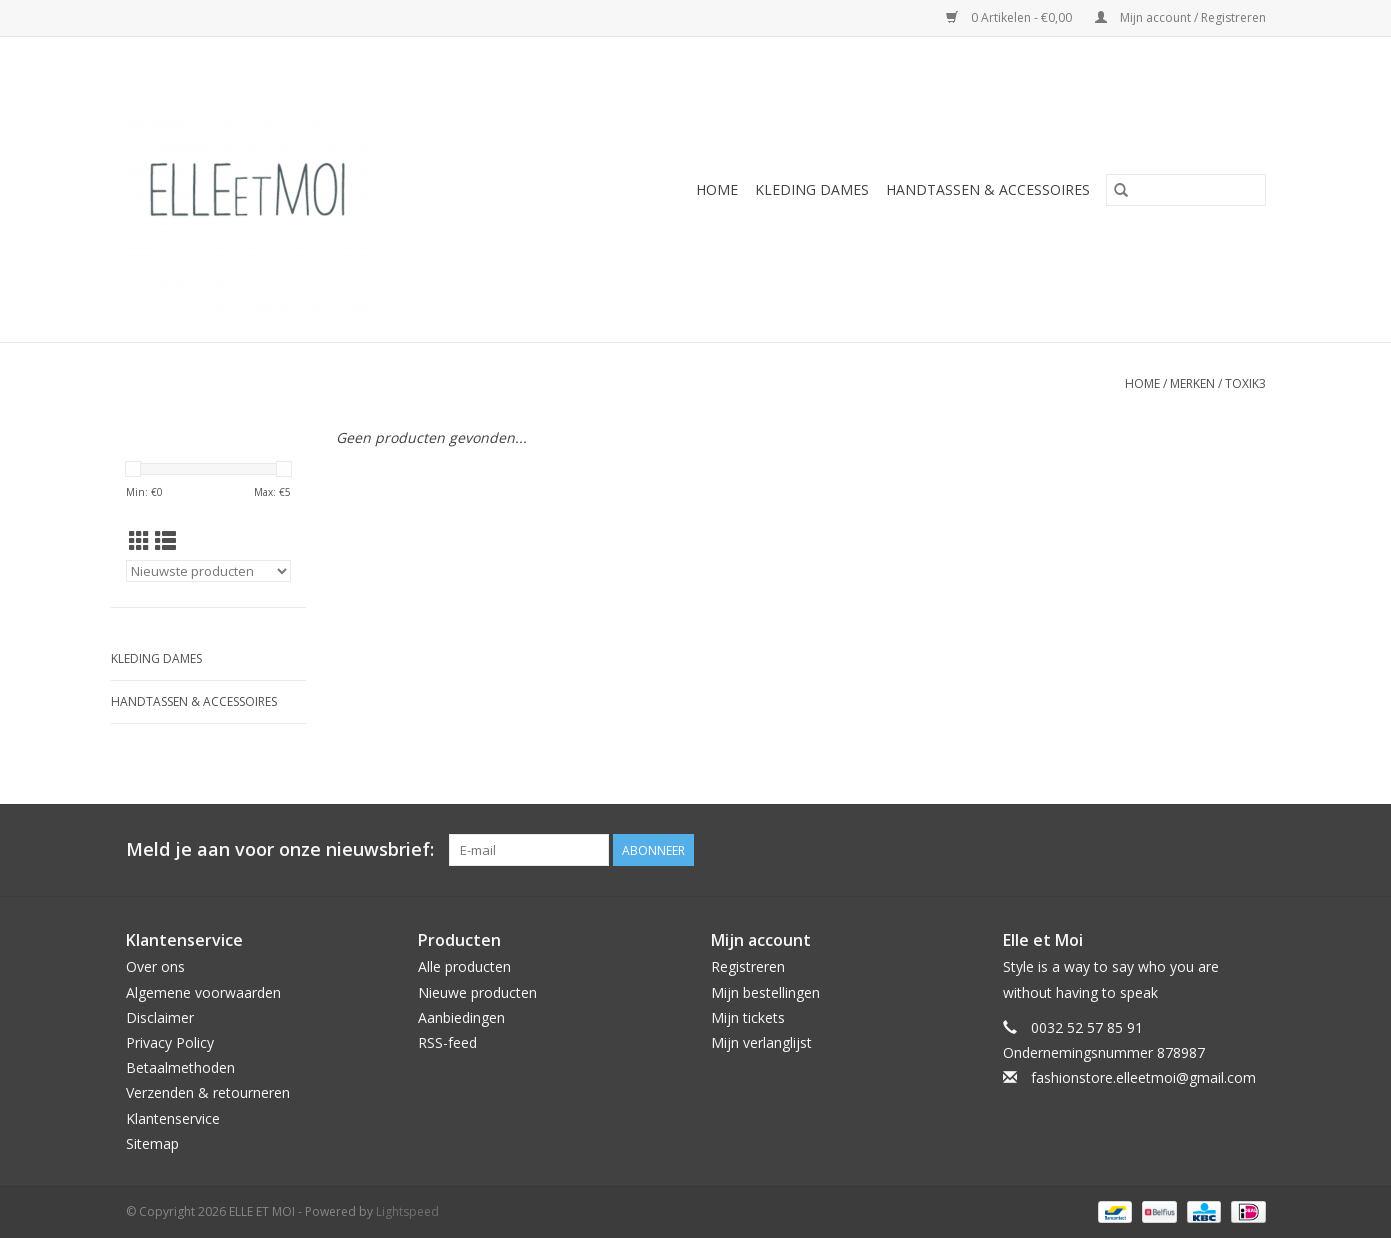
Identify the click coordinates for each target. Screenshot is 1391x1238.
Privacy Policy (170, 1042)
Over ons (155, 966)
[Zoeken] (1186, 190)
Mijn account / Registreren (1180, 17)
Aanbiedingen (461, 1017)
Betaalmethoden (180, 1067)
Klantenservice (173, 1118)
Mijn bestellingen (765, 992)
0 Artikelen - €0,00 (1010, 17)
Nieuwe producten (477, 992)
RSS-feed (447, 1042)
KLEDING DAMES (812, 189)
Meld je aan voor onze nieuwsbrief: (280, 849)
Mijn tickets (748, 1017)
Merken (1192, 383)
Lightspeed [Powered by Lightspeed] (407, 1211)
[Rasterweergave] (139, 541)
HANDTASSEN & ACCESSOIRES (988, 189)
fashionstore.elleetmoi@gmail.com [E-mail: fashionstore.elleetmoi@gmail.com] (1143, 1077)
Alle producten (464, 966)
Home (717, 189)
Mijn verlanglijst (761, 1042)
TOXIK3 (1245, 383)
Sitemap (152, 1143)
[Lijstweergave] (165, 541)
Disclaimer (160, 1017)
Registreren (748, 966)
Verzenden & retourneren (208, 1092)
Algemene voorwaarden (203, 992)
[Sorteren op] (208, 571)
